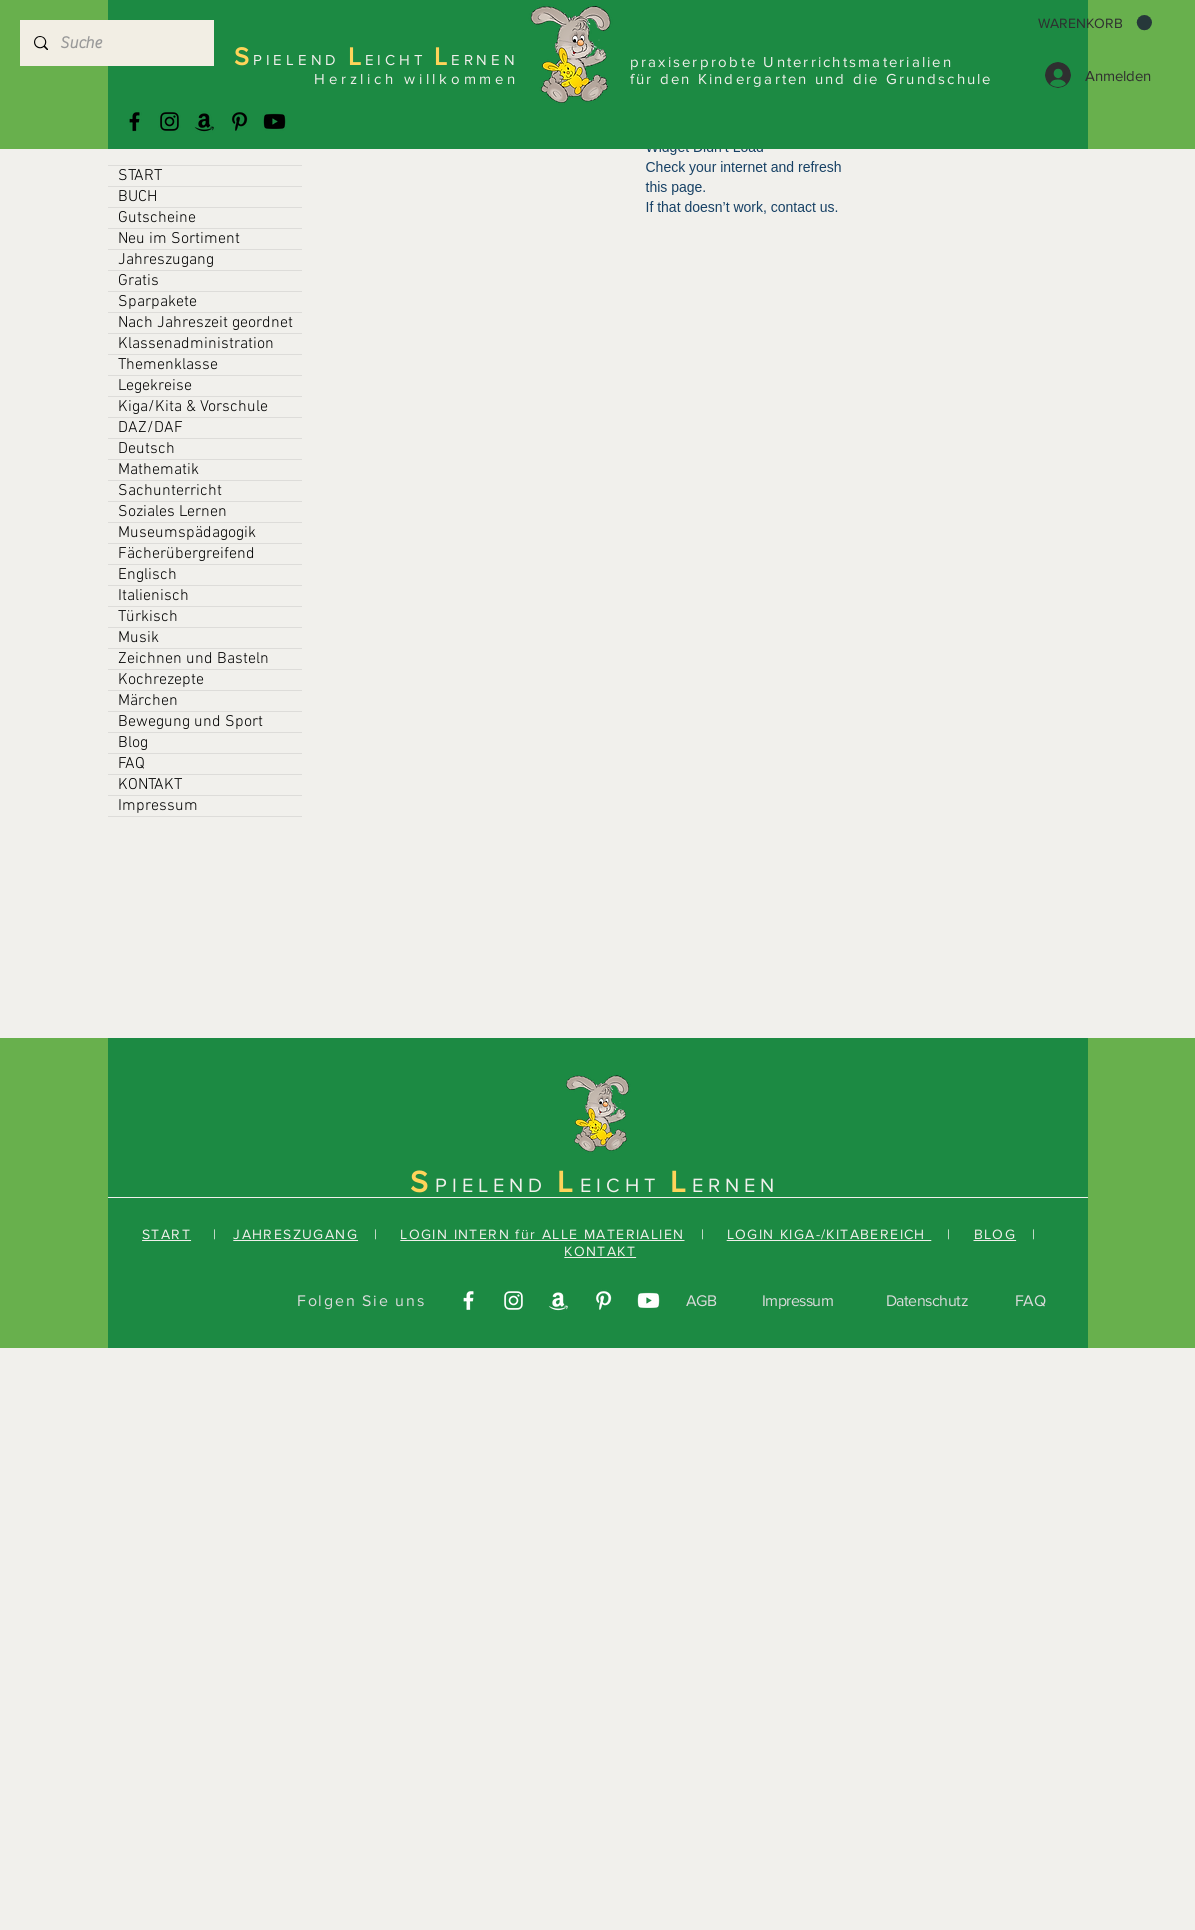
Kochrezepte (161, 680)
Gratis (138, 281)
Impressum (158, 806)
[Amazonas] (204, 121)
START (140, 176)
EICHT (625, 1185)
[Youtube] (274, 121)
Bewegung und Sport (190, 722)
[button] (1095, 23)
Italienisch (153, 596)
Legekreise (155, 386)
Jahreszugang (166, 260)
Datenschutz (927, 1300)
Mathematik (158, 470)
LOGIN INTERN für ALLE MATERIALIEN (542, 1234)
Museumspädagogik (187, 533)
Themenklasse (168, 365)
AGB (701, 1300)
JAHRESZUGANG (295, 1234)
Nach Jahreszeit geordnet (205, 323)
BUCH (137, 197)
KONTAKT (150, 785)
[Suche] (116, 43)
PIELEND (496, 1185)
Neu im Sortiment (179, 239)
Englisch (147, 575)
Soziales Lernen (172, 512)
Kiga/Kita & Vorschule (193, 407)
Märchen (148, 701)
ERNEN (735, 1185)
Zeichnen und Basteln (193, 659)
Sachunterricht (170, 491)
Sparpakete (157, 302)
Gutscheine (157, 218)
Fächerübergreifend (186, 554)
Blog (133, 743)
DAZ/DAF (150, 428)
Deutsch (146, 449)
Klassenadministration (196, 344)
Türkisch (148, 617)
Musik (138, 638)
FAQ (131, 764)
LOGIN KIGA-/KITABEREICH (829, 1234)
